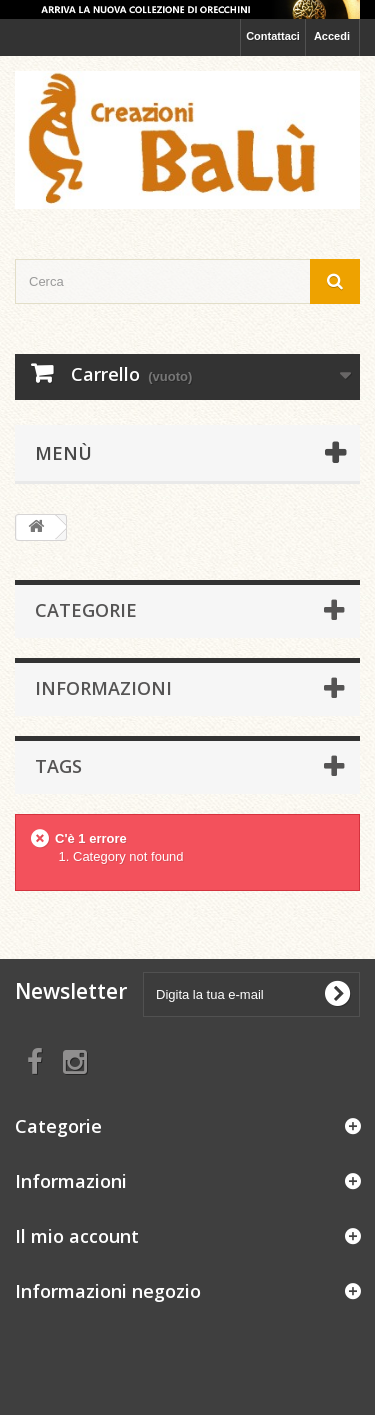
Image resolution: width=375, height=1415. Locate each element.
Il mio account (77, 1236)
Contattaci (273, 36)
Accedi (332, 36)
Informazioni (103, 688)
